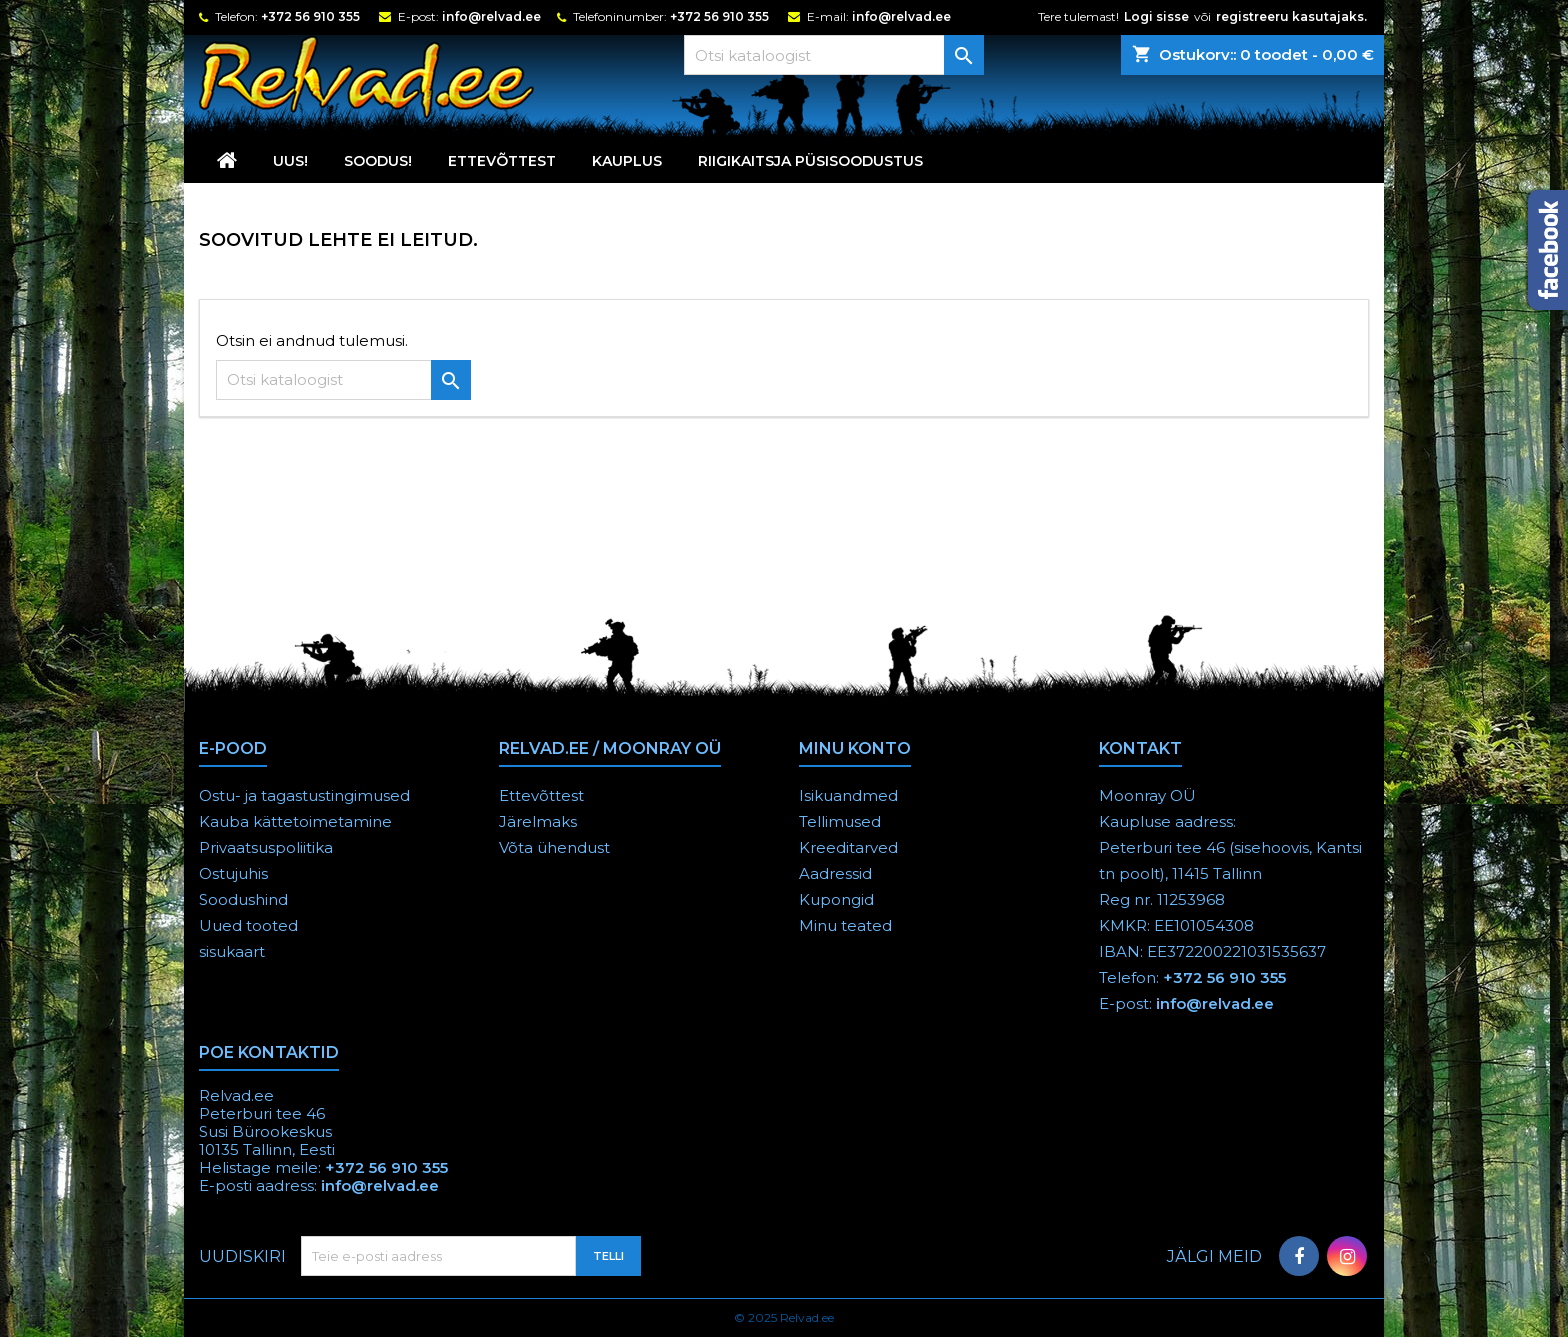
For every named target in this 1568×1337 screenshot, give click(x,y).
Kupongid (836, 899)
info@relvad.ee (491, 16)
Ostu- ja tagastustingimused (304, 795)
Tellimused (840, 821)
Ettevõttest (502, 161)
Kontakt (1140, 748)
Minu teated (845, 925)
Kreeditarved (848, 847)
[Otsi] (834, 55)
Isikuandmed (848, 795)
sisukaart (232, 951)
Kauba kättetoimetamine (295, 821)
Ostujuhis (233, 873)
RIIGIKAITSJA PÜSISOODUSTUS (810, 161)
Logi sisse (1156, 16)
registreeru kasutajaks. (1291, 16)
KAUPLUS (627, 161)
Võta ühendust (554, 847)
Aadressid (835, 873)
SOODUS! (378, 161)
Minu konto (855, 748)
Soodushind (243, 899)
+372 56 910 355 (310, 16)
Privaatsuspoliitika (266, 847)
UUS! (290, 161)
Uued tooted (248, 925)
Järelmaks (538, 821)
